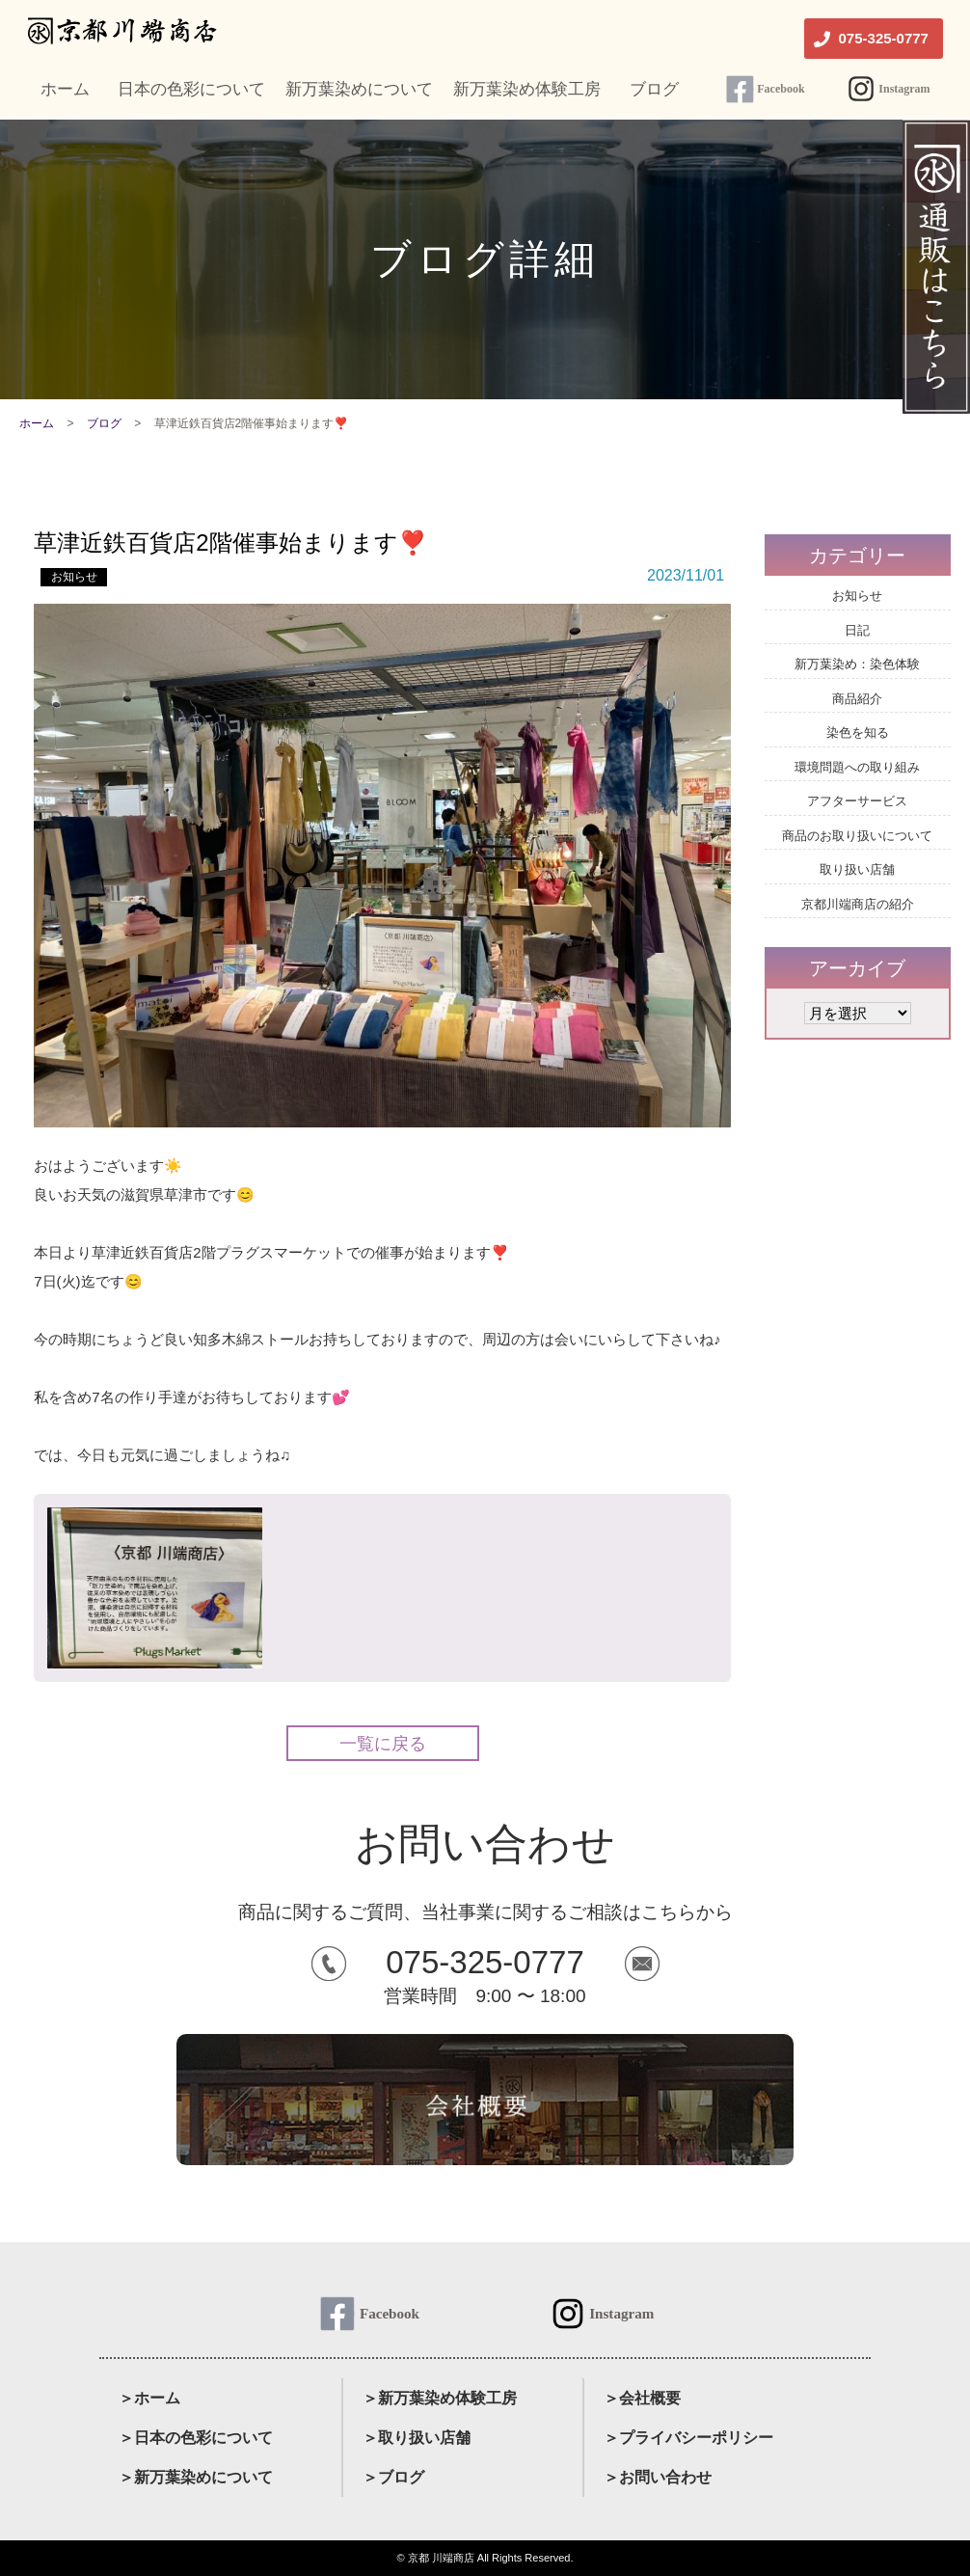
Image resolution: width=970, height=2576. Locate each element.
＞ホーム (149, 2398)
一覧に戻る (382, 1743)
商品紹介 (857, 698)
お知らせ (74, 576)
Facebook (780, 88)
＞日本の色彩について (196, 2437)
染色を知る (857, 732)
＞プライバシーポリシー (688, 2437)
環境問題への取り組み (857, 767)
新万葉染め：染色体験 (857, 664)
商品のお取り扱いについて (857, 835)
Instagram (904, 88)
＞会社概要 (642, 2398)
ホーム (36, 423)
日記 (857, 630)
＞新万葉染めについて (196, 2477)
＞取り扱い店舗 (417, 2437)
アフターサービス (857, 801)
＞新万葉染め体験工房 (440, 2398)
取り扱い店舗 (857, 869)
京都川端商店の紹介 (857, 904)
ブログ (104, 423)
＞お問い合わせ (658, 2477)
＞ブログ (393, 2477)
